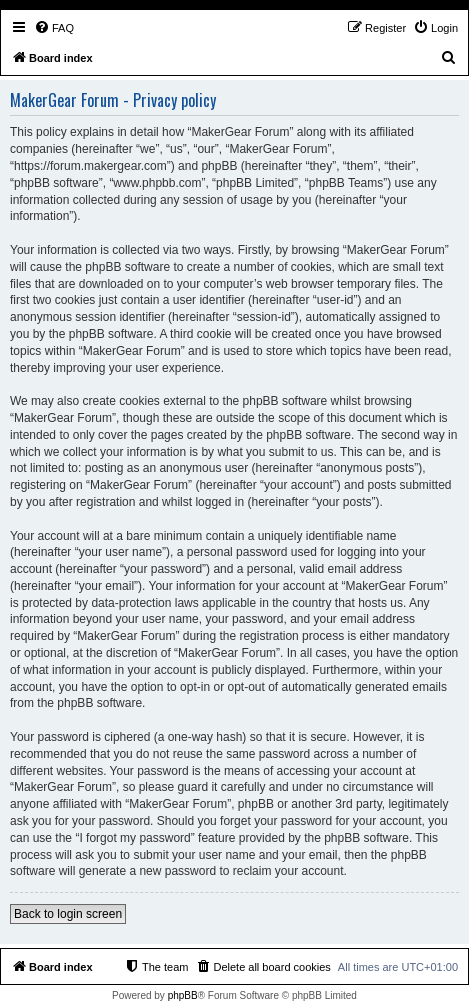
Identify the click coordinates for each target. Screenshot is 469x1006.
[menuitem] (54, 28)
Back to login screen (68, 914)
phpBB (183, 995)
